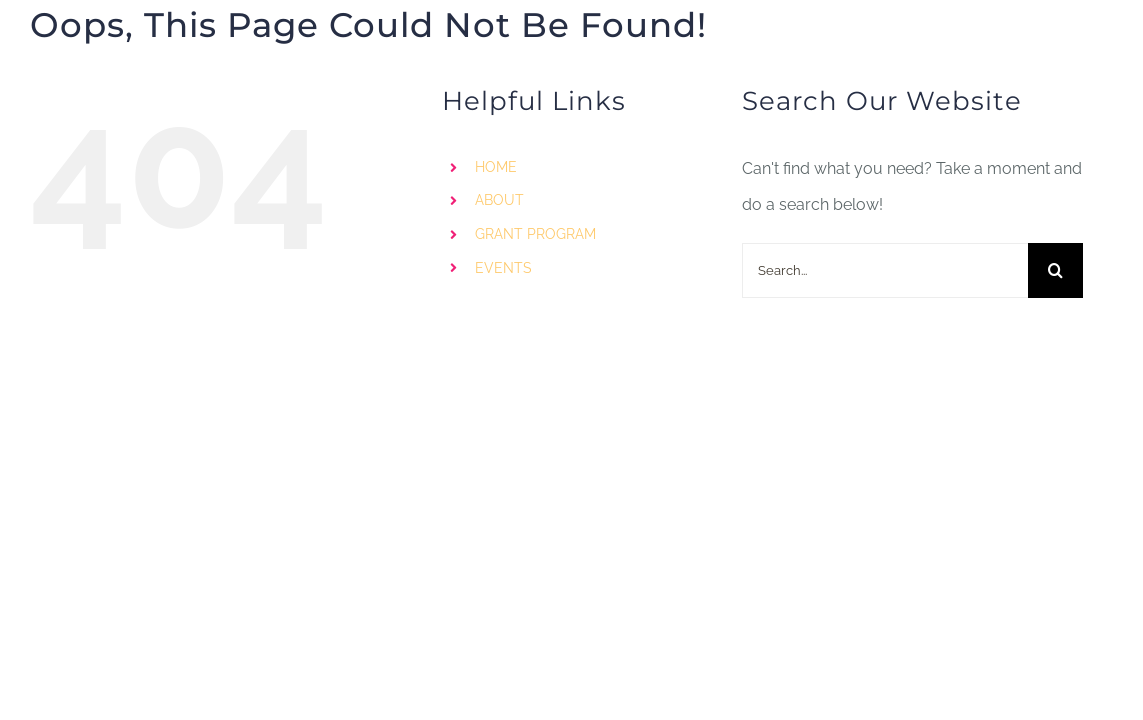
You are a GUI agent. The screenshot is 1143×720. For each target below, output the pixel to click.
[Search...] (885, 270)
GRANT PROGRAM (535, 234)
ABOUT (499, 200)
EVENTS (503, 268)
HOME (496, 167)
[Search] (1055, 270)
